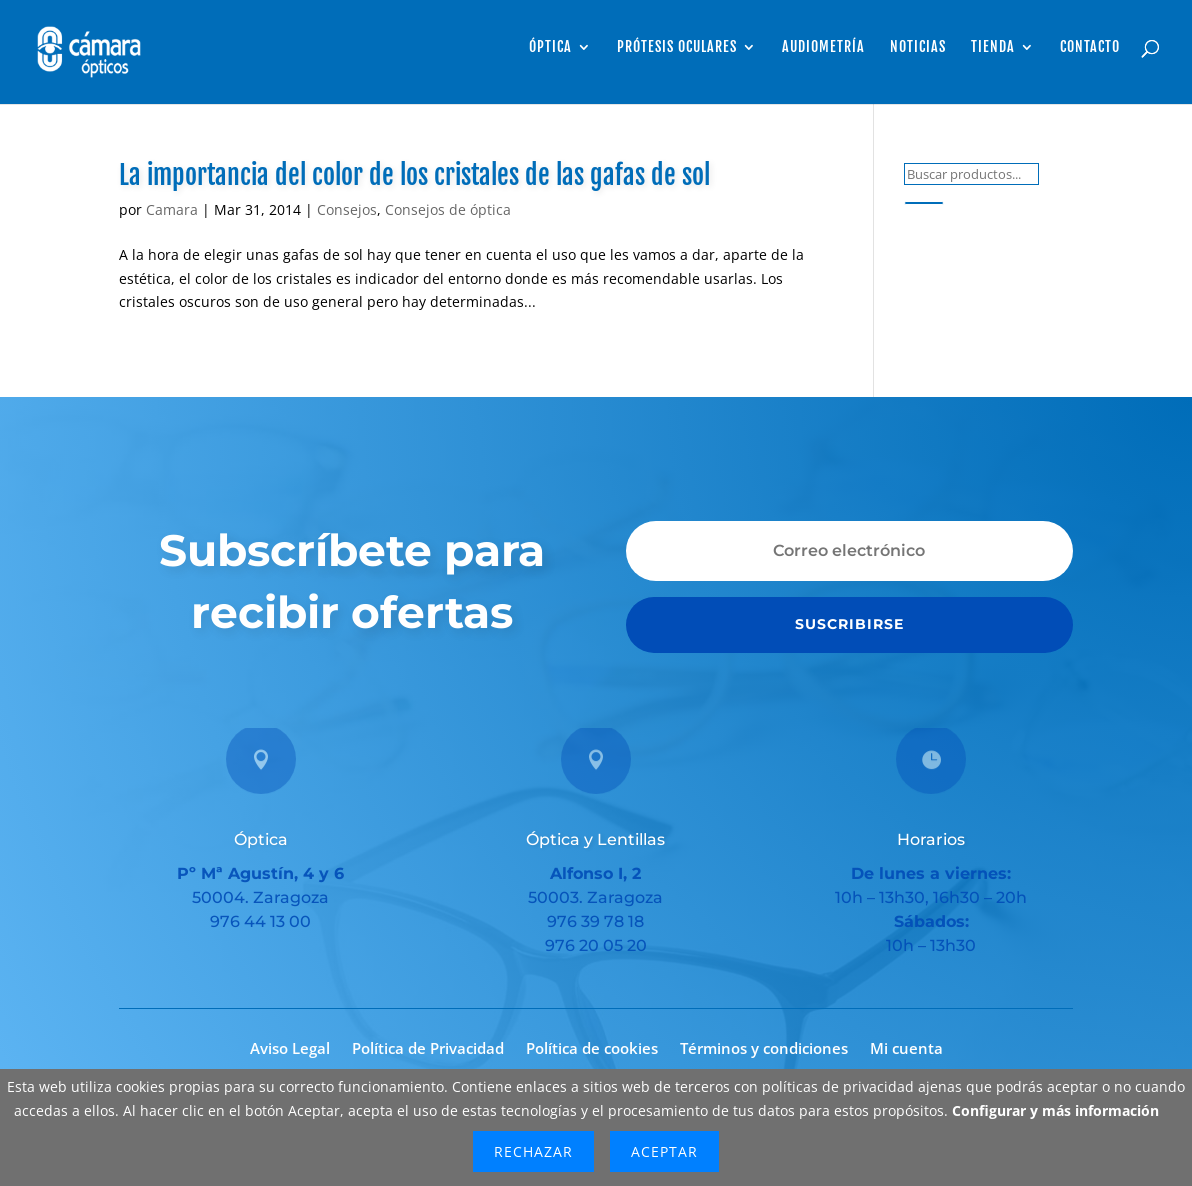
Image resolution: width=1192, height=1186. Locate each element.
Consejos (347, 209)
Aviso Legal (290, 1049)
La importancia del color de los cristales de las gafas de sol (414, 175)
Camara (172, 209)
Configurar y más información (1055, 1110)
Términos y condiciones (764, 1049)
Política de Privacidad (428, 1049)
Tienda (993, 47)
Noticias (918, 47)
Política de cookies (592, 1049)
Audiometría (823, 47)
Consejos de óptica (448, 209)
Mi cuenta (906, 1049)
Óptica (550, 47)
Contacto (1090, 47)
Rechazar (533, 1151)
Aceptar (664, 1151)
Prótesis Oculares (677, 47)
